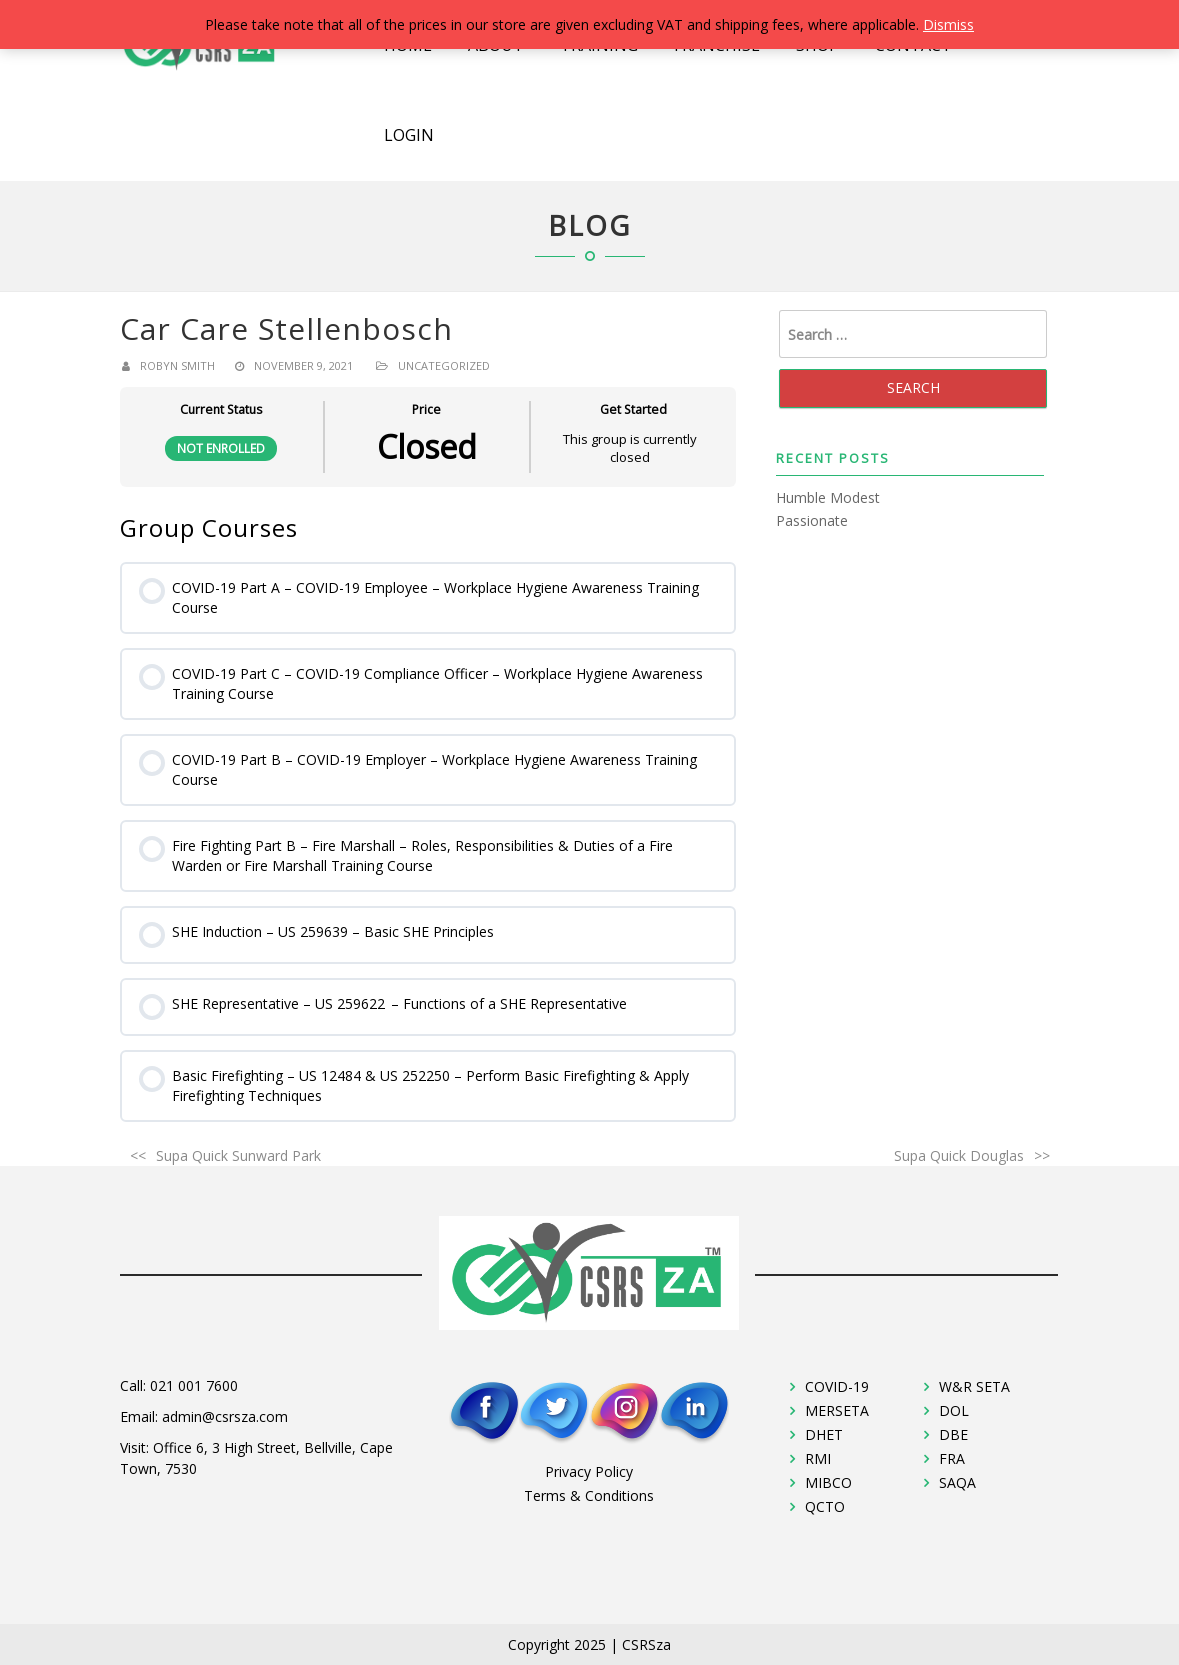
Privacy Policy (589, 1471)
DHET (824, 1434)
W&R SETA (974, 1386)
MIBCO (828, 1482)
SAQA (957, 1482)
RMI (818, 1458)
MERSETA (837, 1410)
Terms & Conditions (589, 1495)
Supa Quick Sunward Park (238, 1155)
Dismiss (948, 24)
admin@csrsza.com (225, 1416)
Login (409, 135)
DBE (953, 1434)
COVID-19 (837, 1386)
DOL (954, 1410)
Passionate (812, 520)
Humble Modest (828, 497)
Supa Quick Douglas (959, 1155)
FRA (952, 1458)
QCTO (825, 1506)
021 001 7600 (194, 1385)
